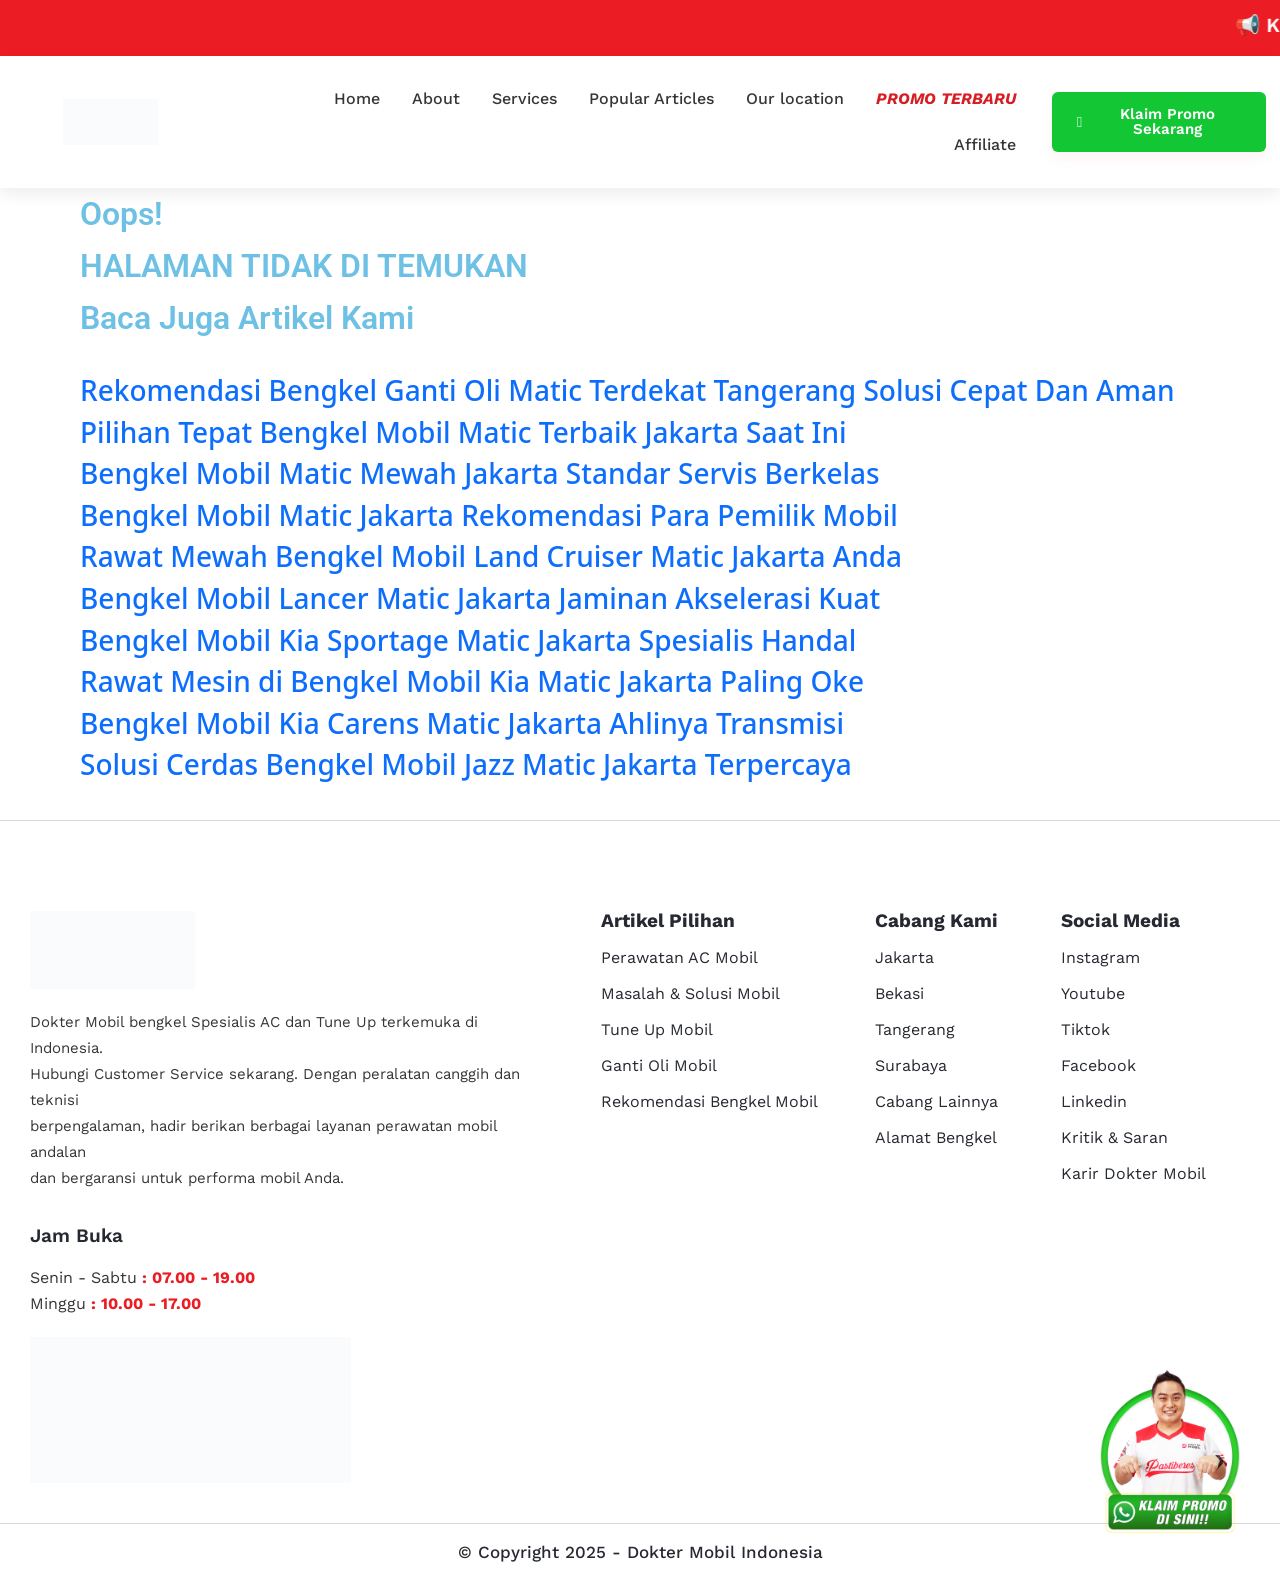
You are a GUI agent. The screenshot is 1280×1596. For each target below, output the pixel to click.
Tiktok (1085, 1029)
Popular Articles (651, 98)
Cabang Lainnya (936, 1101)
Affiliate (985, 144)
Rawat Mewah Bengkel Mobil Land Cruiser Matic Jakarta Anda (491, 556)
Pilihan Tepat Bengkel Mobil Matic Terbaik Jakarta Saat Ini (463, 432)
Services (524, 98)
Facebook (1098, 1065)
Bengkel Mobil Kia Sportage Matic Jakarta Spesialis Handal (468, 640)
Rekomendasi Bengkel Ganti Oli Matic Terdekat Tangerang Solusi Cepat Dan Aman (627, 390)
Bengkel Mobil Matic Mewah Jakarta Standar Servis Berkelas (480, 473)
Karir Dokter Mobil (1133, 1173)
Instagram (1100, 957)
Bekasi (899, 993)
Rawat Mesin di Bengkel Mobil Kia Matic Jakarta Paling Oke (472, 681)
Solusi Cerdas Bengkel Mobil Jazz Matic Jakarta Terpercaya (466, 764)
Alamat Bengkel (936, 1137)
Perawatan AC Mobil (679, 957)
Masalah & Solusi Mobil (690, 993)
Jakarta (904, 957)
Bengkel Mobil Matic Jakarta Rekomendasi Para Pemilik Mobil (489, 515)
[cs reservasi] (1170, 1456)
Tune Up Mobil (657, 1029)
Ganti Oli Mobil (659, 1065)
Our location (795, 98)
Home (357, 98)
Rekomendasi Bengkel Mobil (709, 1101)
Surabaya (911, 1065)
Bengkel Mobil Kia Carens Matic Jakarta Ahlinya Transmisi (462, 723)
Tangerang (915, 1029)
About (436, 98)
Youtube (1093, 993)
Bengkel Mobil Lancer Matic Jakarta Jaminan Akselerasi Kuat (480, 598)
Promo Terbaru (946, 98)
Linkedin (1094, 1101)
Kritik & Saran (1114, 1137)
